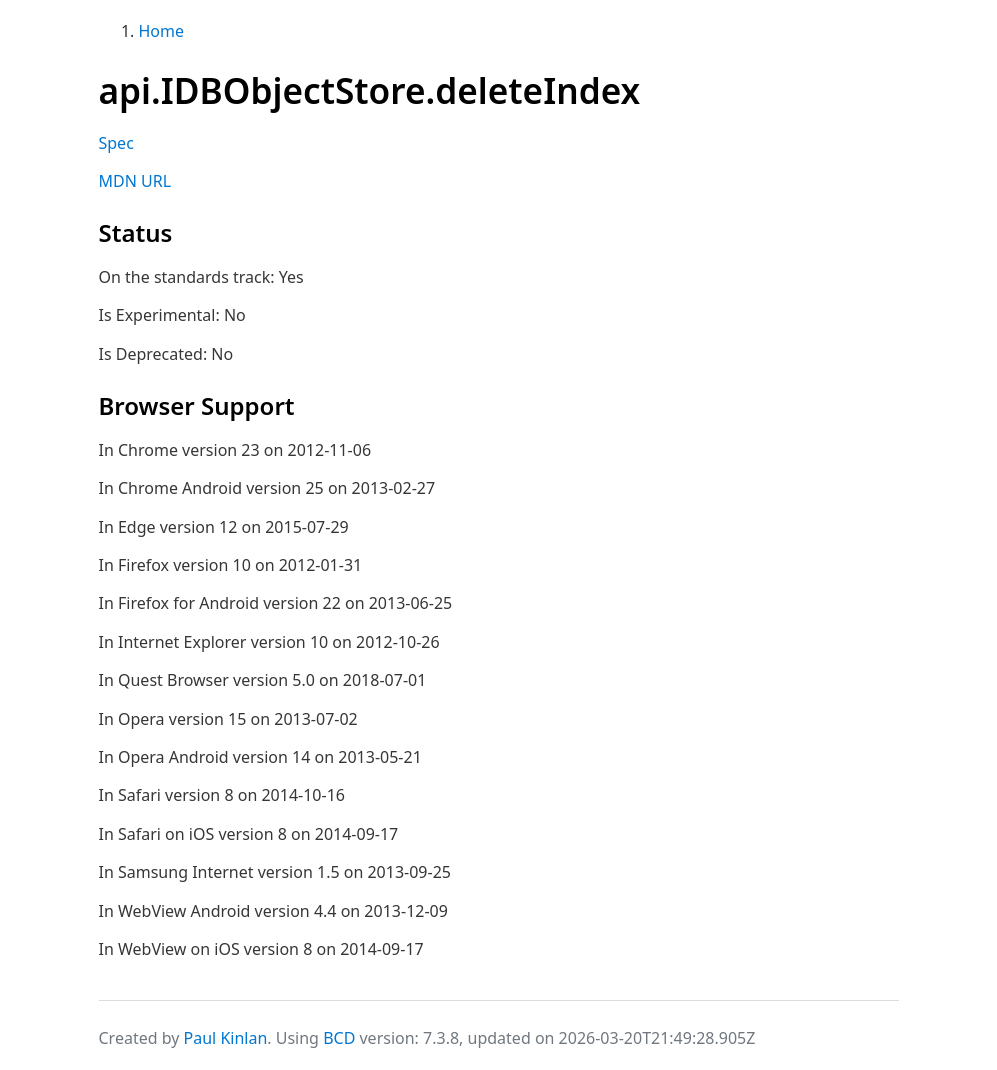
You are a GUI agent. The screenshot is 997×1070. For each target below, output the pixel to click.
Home (162, 31)
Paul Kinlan (226, 1038)
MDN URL (135, 181)
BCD (339, 1038)
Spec (116, 143)
